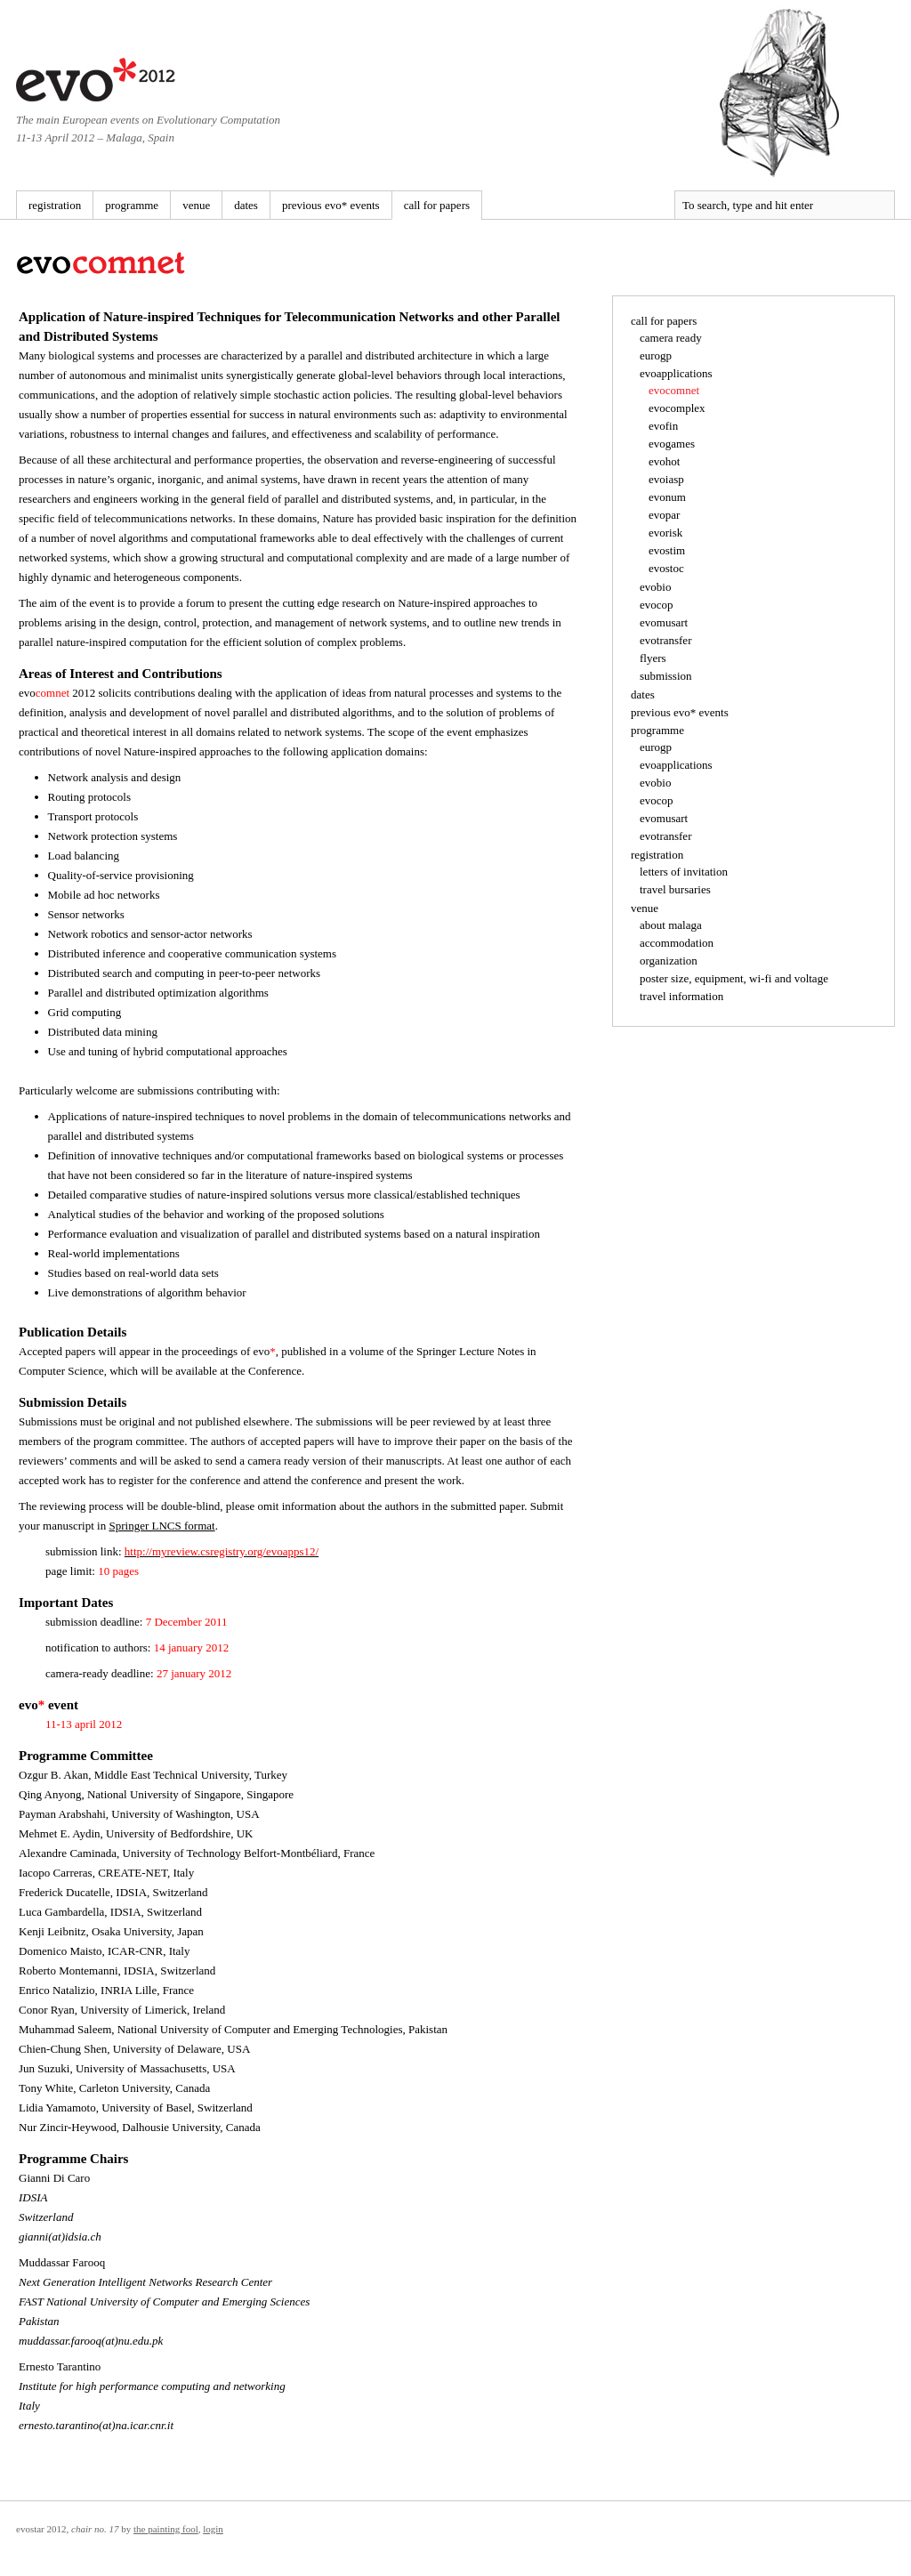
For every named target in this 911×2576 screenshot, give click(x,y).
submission (666, 675)
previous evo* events (331, 205)
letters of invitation (684, 871)
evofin (663, 425)
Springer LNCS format (161, 1525)
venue (196, 205)
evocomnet (674, 390)
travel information (681, 996)
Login (213, 2529)
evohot (664, 461)
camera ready (671, 337)
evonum (667, 497)
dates (246, 205)
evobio (655, 587)
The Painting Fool (165, 2529)
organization (668, 960)
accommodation (676, 942)
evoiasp (666, 479)
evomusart (664, 622)
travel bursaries (675, 889)
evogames (672, 443)
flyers (653, 658)
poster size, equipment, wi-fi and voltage (734, 978)
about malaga (671, 925)
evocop (656, 604)
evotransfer (665, 640)
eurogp (656, 355)
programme (131, 205)
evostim (667, 550)
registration (54, 205)
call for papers (437, 205)
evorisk (665, 532)
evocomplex (677, 408)
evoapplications (676, 373)
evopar (664, 514)
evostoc (666, 568)
